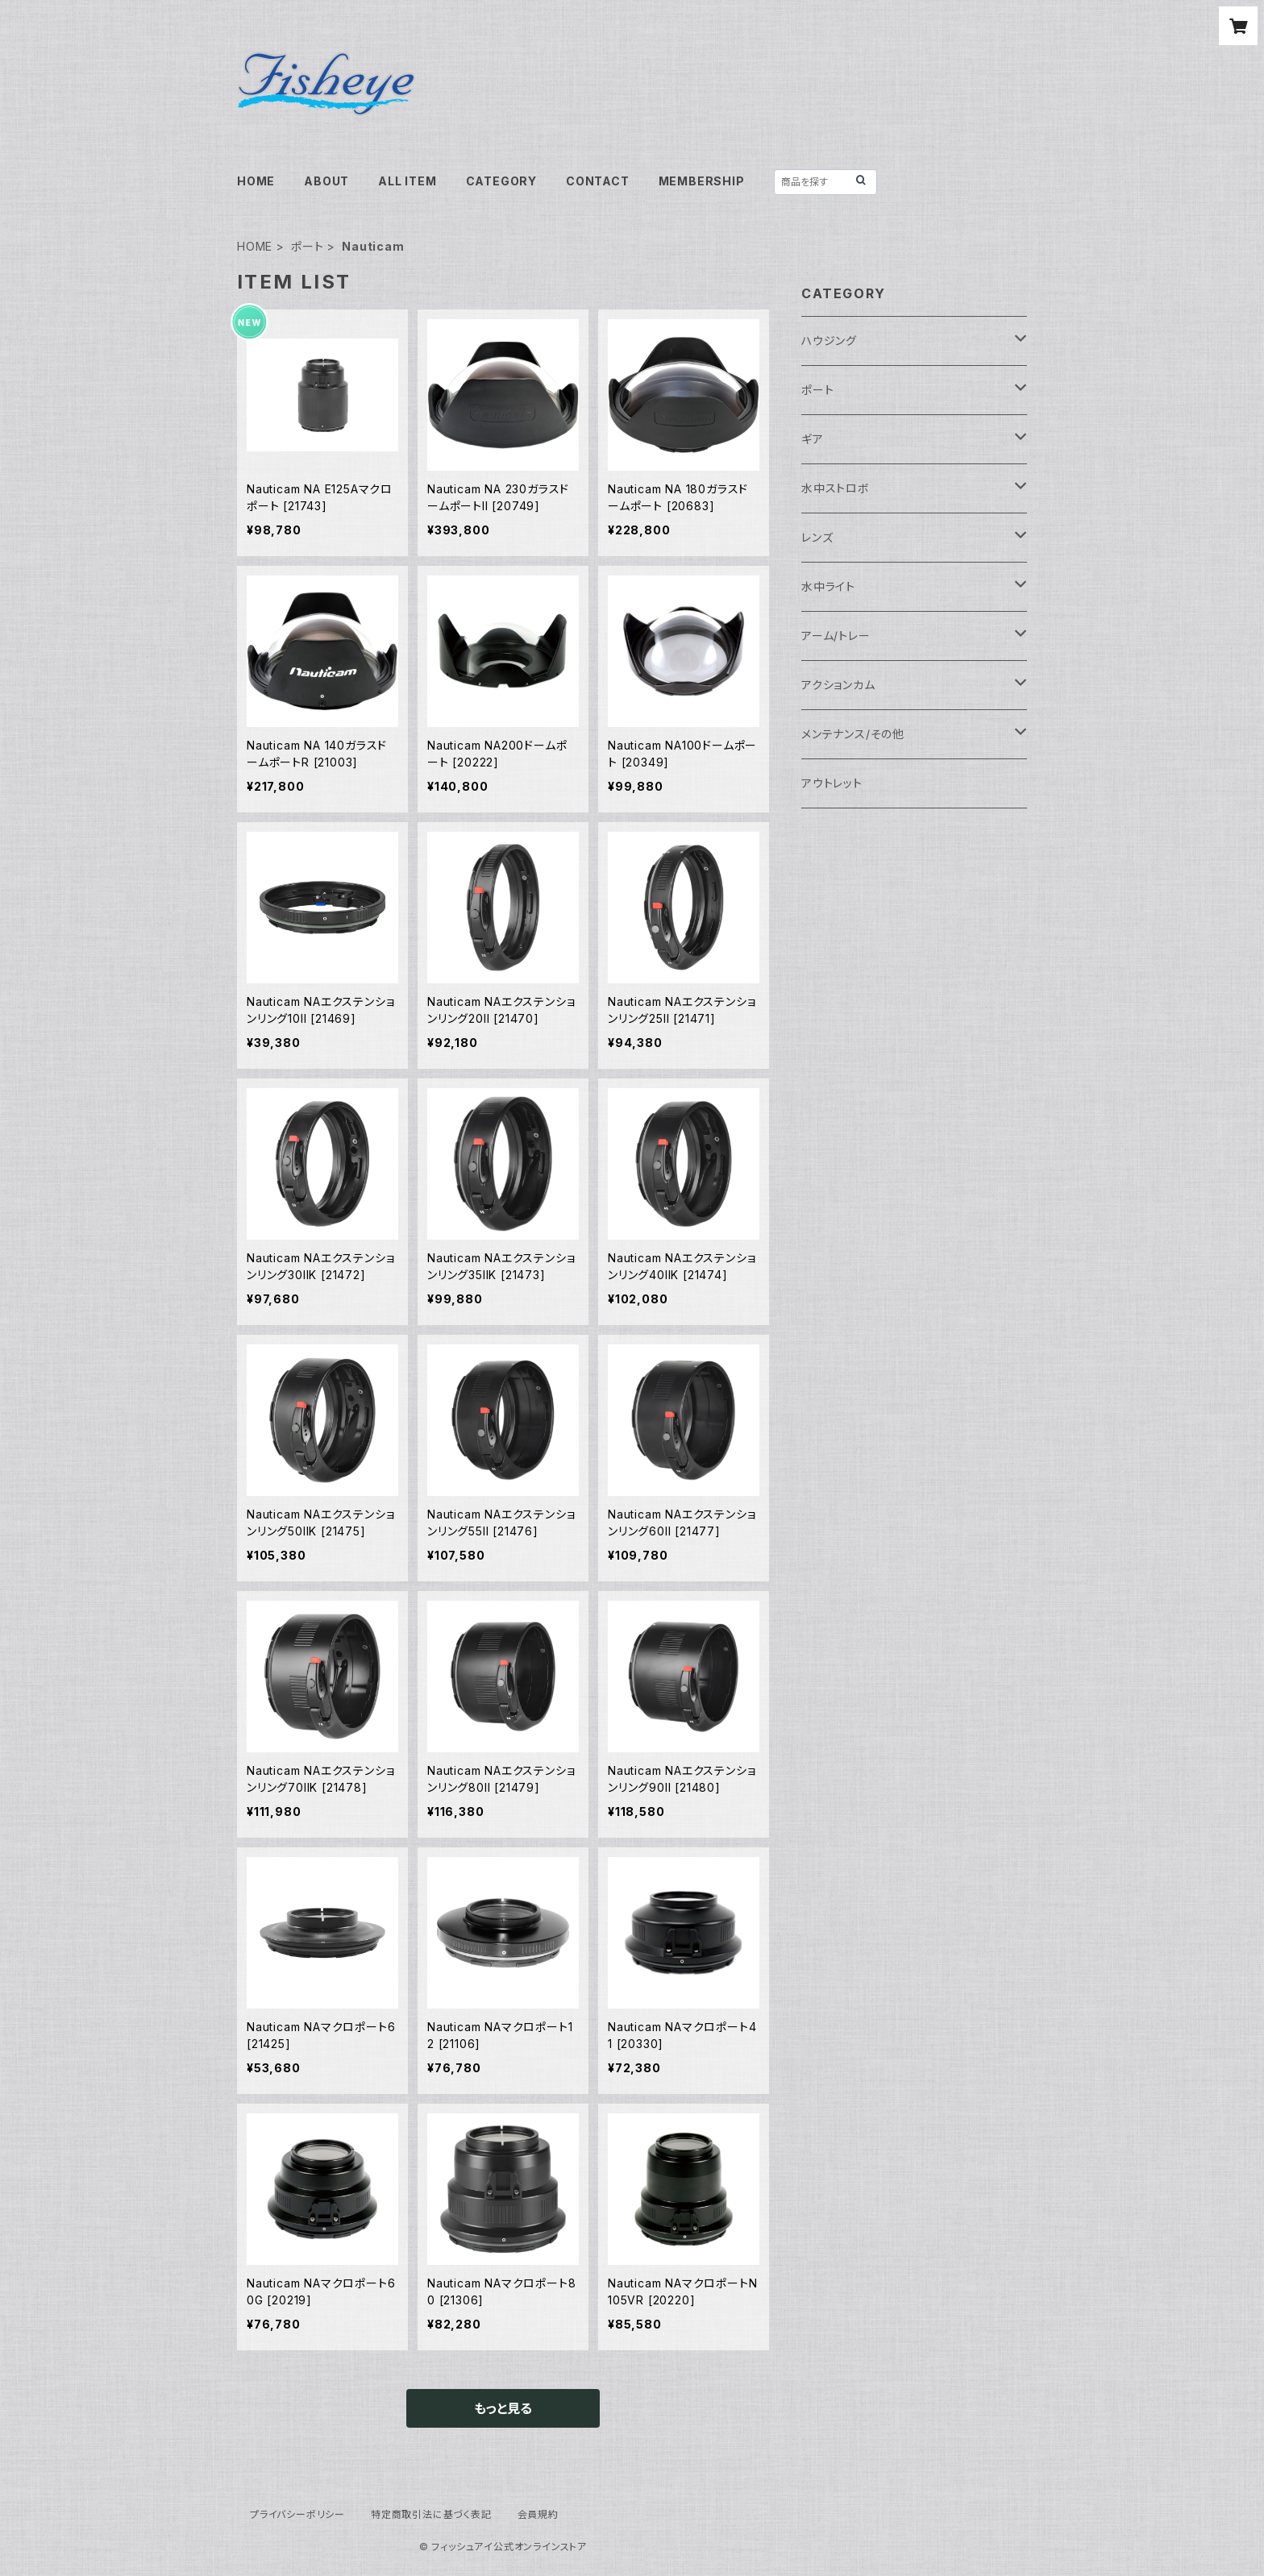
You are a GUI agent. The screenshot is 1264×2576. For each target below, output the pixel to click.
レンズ (817, 537)
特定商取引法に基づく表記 (431, 2514)
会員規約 (538, 2514)
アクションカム (838, 685)
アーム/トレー (836, 635)
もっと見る (503, 2408)
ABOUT (326, 181)
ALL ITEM (407, 181)
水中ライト (828, 586)
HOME (256, 181)
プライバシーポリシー (297, 2514)
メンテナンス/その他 (852, 734)
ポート (307, 246)
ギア (812, 439)
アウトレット (832, 783)
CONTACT (598, 181)
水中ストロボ (835, 488)
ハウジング (829, 340)
